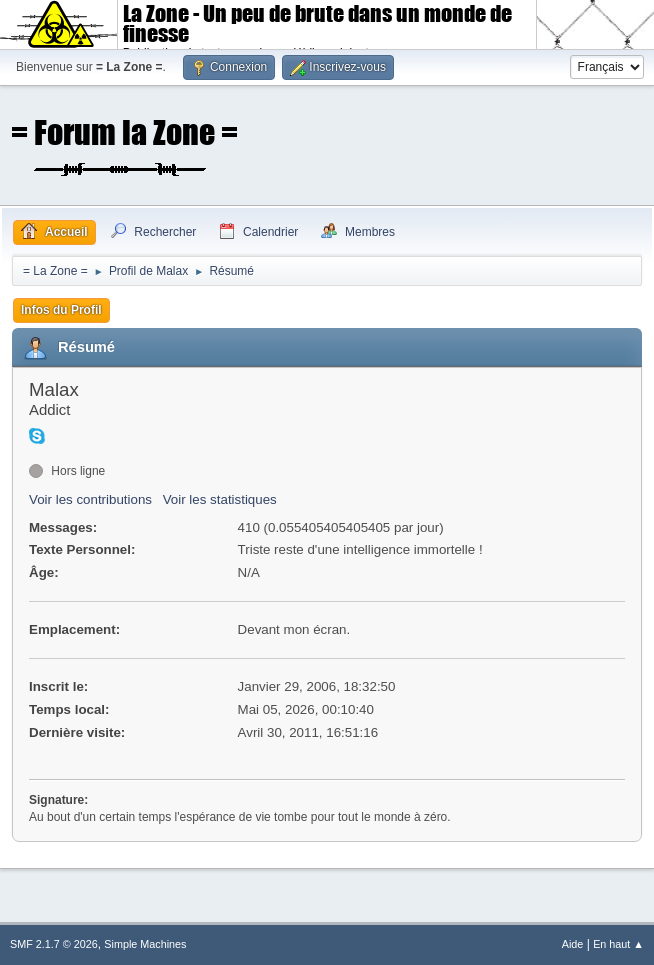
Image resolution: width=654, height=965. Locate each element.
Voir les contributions (90, 499)
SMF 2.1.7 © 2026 (54, 944)
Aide (573, 944)
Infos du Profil (61, 310)
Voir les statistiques (220, 499)
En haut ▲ (618, 944)
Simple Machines (145, 944)
